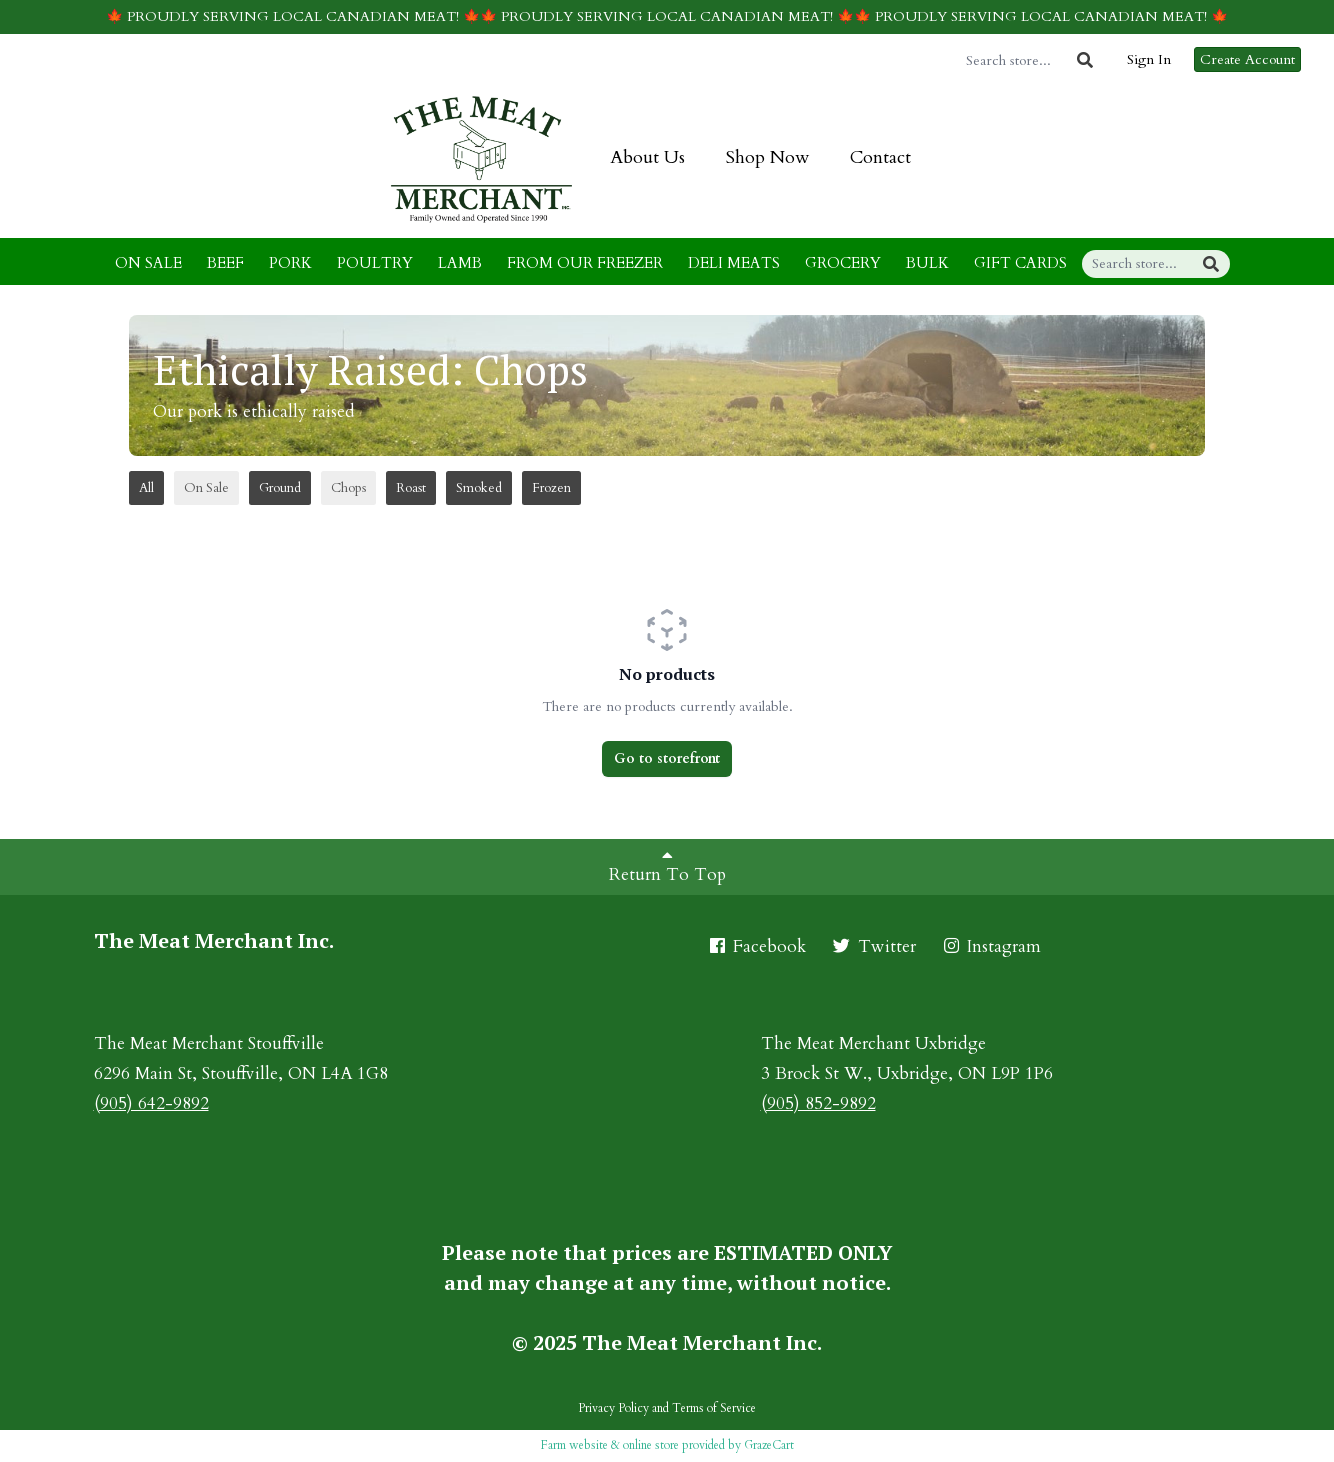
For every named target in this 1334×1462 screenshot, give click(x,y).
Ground (280, 488)
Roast (411, 488)
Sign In (1149, 59)
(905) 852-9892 (818, 1103)
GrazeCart (769, 1445)
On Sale (206, 488)
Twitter (873, 946)
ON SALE (148, 263)
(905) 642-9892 (151, 1103)
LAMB (460, 263)
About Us (647, 157)
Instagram (991, 946)
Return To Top (667, 866)
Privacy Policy (613, 1408)
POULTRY (375, 263)
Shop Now (767, 157)
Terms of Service (714, 1408)
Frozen (551, 488)
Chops (348, 488)
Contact (880, 157)
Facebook (756, 946)
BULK (927, 263)
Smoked (479, 488)
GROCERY (843, 263)
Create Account (1247, 59)
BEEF (225, 263)
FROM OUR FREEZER (585, 263)
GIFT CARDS (1020, 263)
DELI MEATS (734, 263)
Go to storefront (667, 758)
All (146, 488)
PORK (290, 263)
